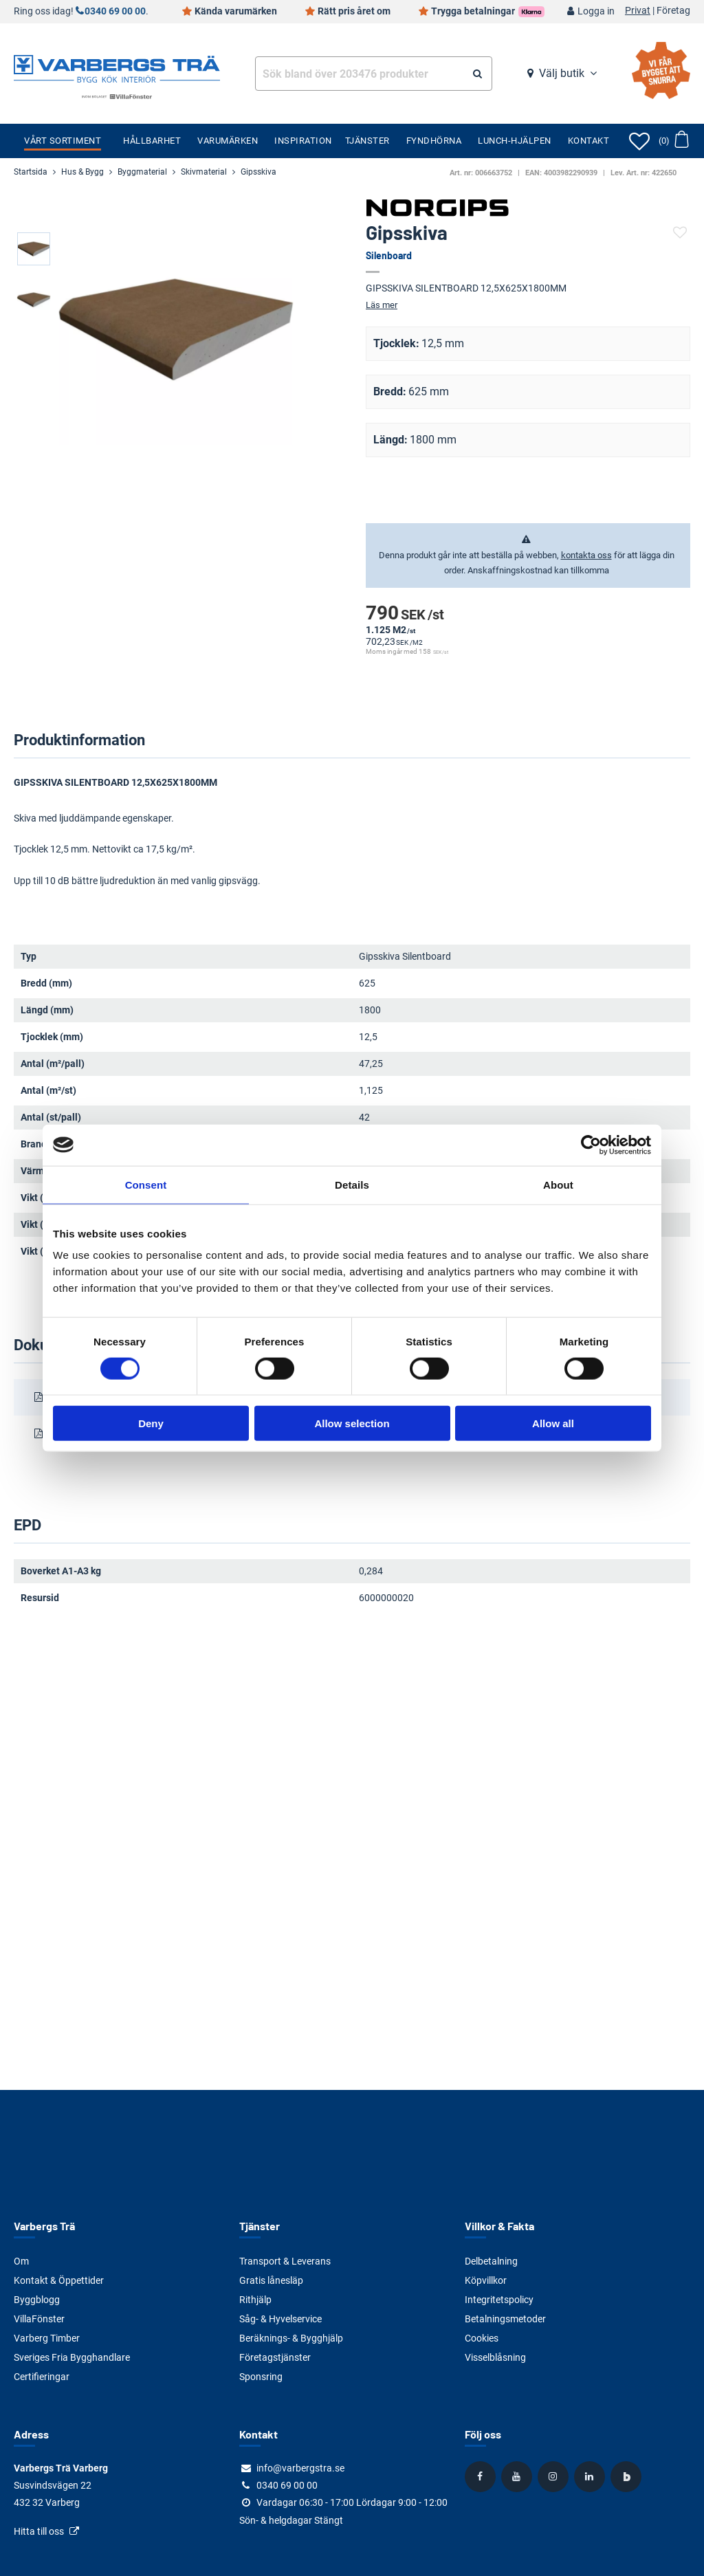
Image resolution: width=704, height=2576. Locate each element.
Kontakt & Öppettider (59, 2280)
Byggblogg (37, 2299)
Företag (673, 11)
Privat (637, 11)
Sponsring (261, 2376)
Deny (151, 1423)
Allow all (553, 1423)
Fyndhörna (434, 140)
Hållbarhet (152, 140)
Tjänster (367, 140)
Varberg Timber (47, 2338)
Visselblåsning (495, 2357)
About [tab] (558, 1184)
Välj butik (561, 73)
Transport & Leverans (285, 2261)
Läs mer (381, 305)
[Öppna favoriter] (639, 141)
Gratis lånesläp (271, 2280)
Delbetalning (491, 2261)
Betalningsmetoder (505, 2318)
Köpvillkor (486, 2280)
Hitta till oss (39, 2531)
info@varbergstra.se (300, 2468)
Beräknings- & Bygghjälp (291, 2338)
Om (21, 2261)
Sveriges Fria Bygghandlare (72, 2357)
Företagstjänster (275, 2357)
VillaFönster (39, 2318)
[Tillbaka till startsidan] (117, 67)
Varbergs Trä (44, 2225)
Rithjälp (255, 2299)
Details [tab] (352, 1184)
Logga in (596, 11)
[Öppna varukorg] (673, 141)
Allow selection (351, 1423)
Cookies (481, 2338)
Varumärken (227, 140)
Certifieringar (41, 2376)
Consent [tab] (146, 1184)
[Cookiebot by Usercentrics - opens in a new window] (591, 1144)
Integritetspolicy (499, 2299)
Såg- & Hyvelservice (280, 2318)
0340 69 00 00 (115, 11)
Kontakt (589, 140)
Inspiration (303, 140)
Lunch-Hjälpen (514, 140)
